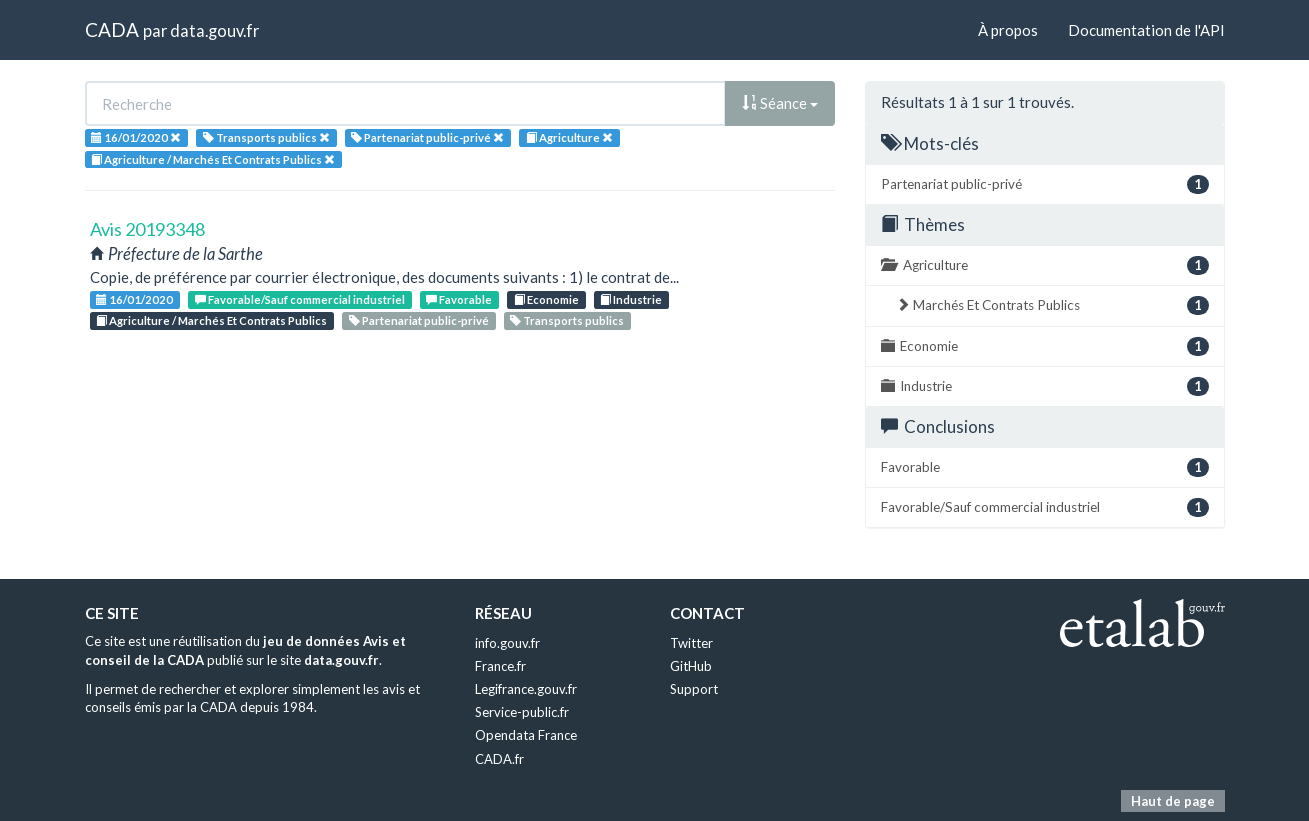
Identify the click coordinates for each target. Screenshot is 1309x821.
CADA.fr (499, 759)
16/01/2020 (134, 299)
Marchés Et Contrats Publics (1052, 305)
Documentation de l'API (1146, 30)
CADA (112, 29)
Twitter (691, 643)
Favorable (459, 299)
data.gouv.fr (214, 30)
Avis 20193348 (147, 229)
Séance (780, 103)
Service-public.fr (522, 712)
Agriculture (1045, 265)
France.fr (500, 666)
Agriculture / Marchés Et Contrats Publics (211, 320)
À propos (1008, 30)
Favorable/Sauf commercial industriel (300, 299)
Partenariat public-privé (419, 320)
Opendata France (526, 735)
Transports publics (567, 320)
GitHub (691, 666)
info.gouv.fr (507, 643)
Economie (546, 299)
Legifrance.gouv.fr (526, 689)
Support (694, 689)
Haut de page (1173, 801)
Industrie (631, 299)
